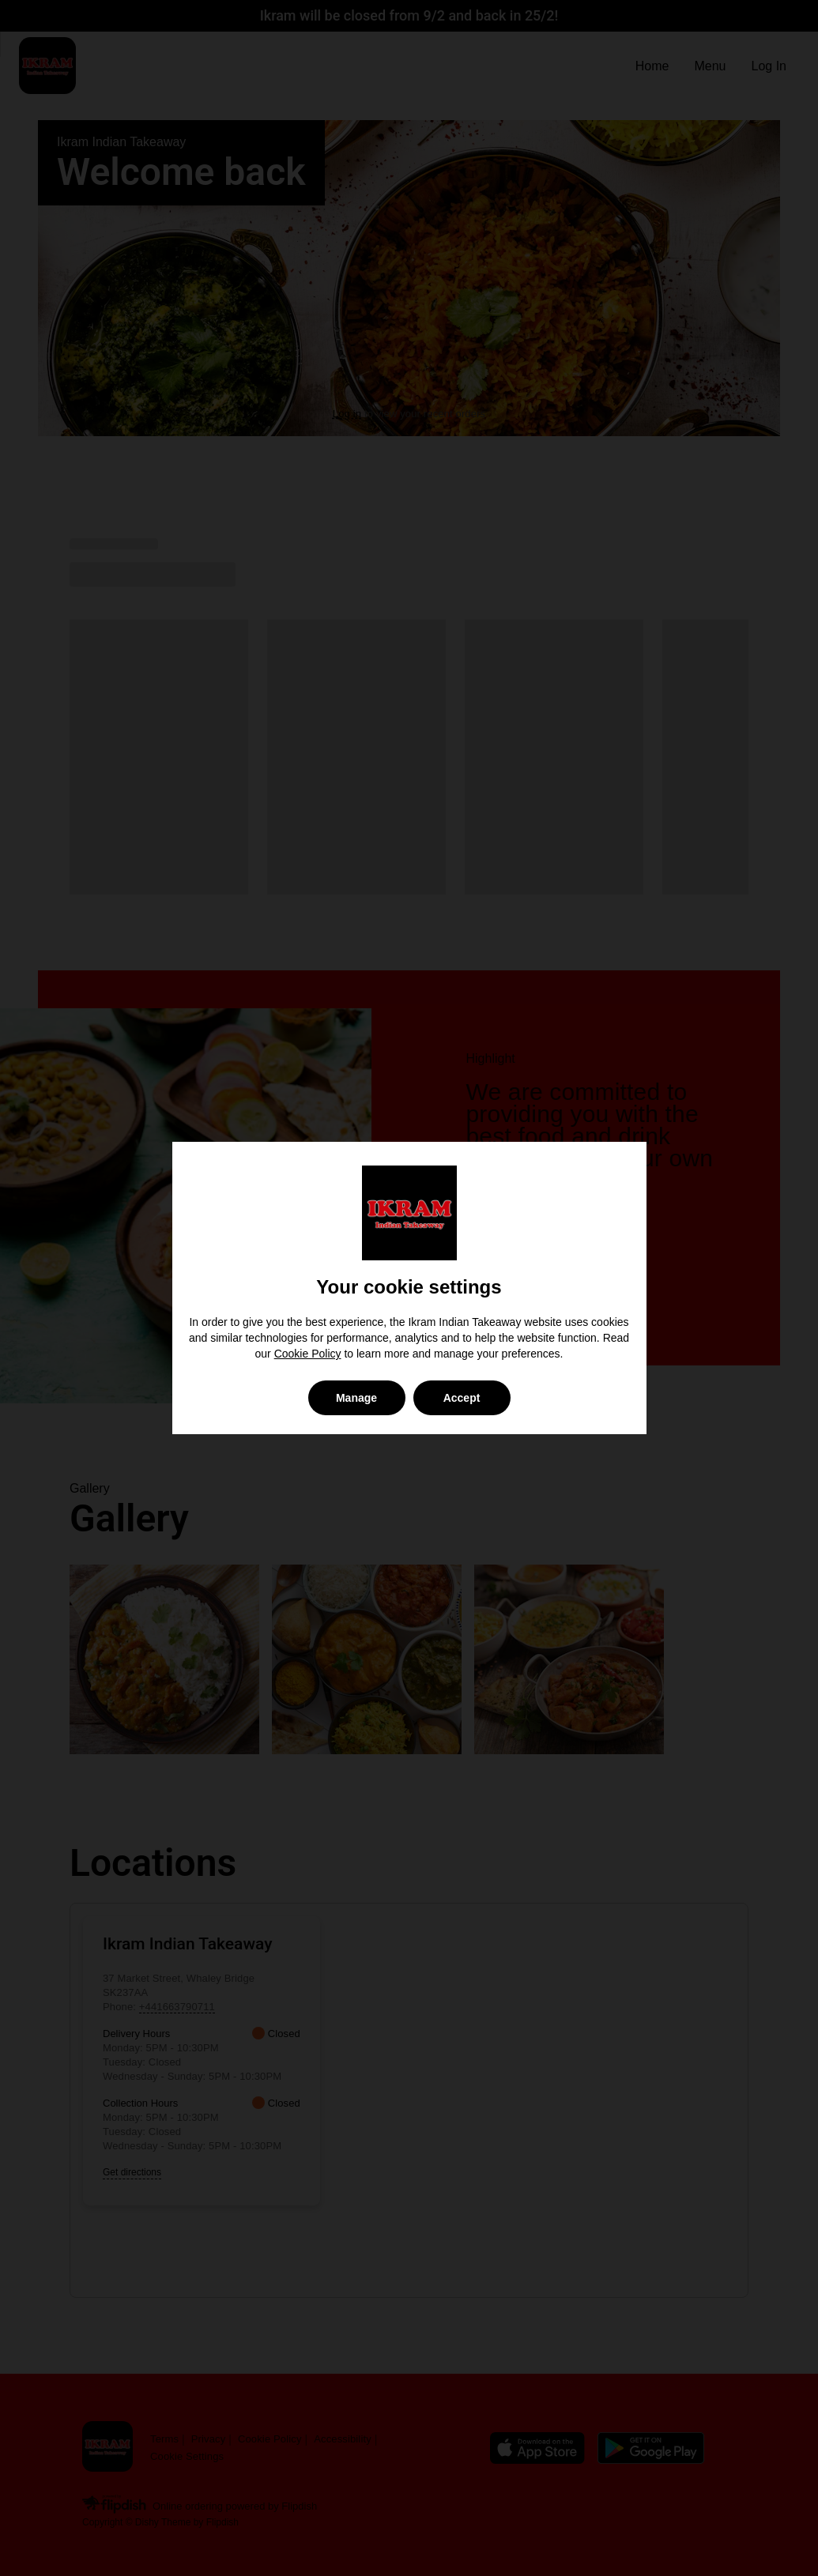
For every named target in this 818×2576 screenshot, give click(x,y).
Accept (462, 1398)
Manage (356, 1398)
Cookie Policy (307, 1353)
